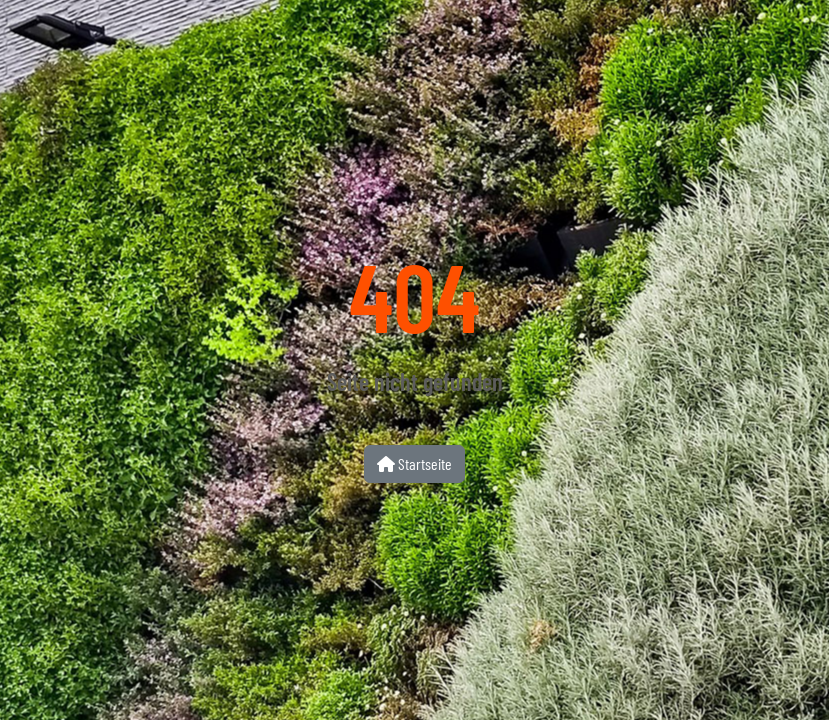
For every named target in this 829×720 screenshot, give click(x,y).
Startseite (414, 463)
